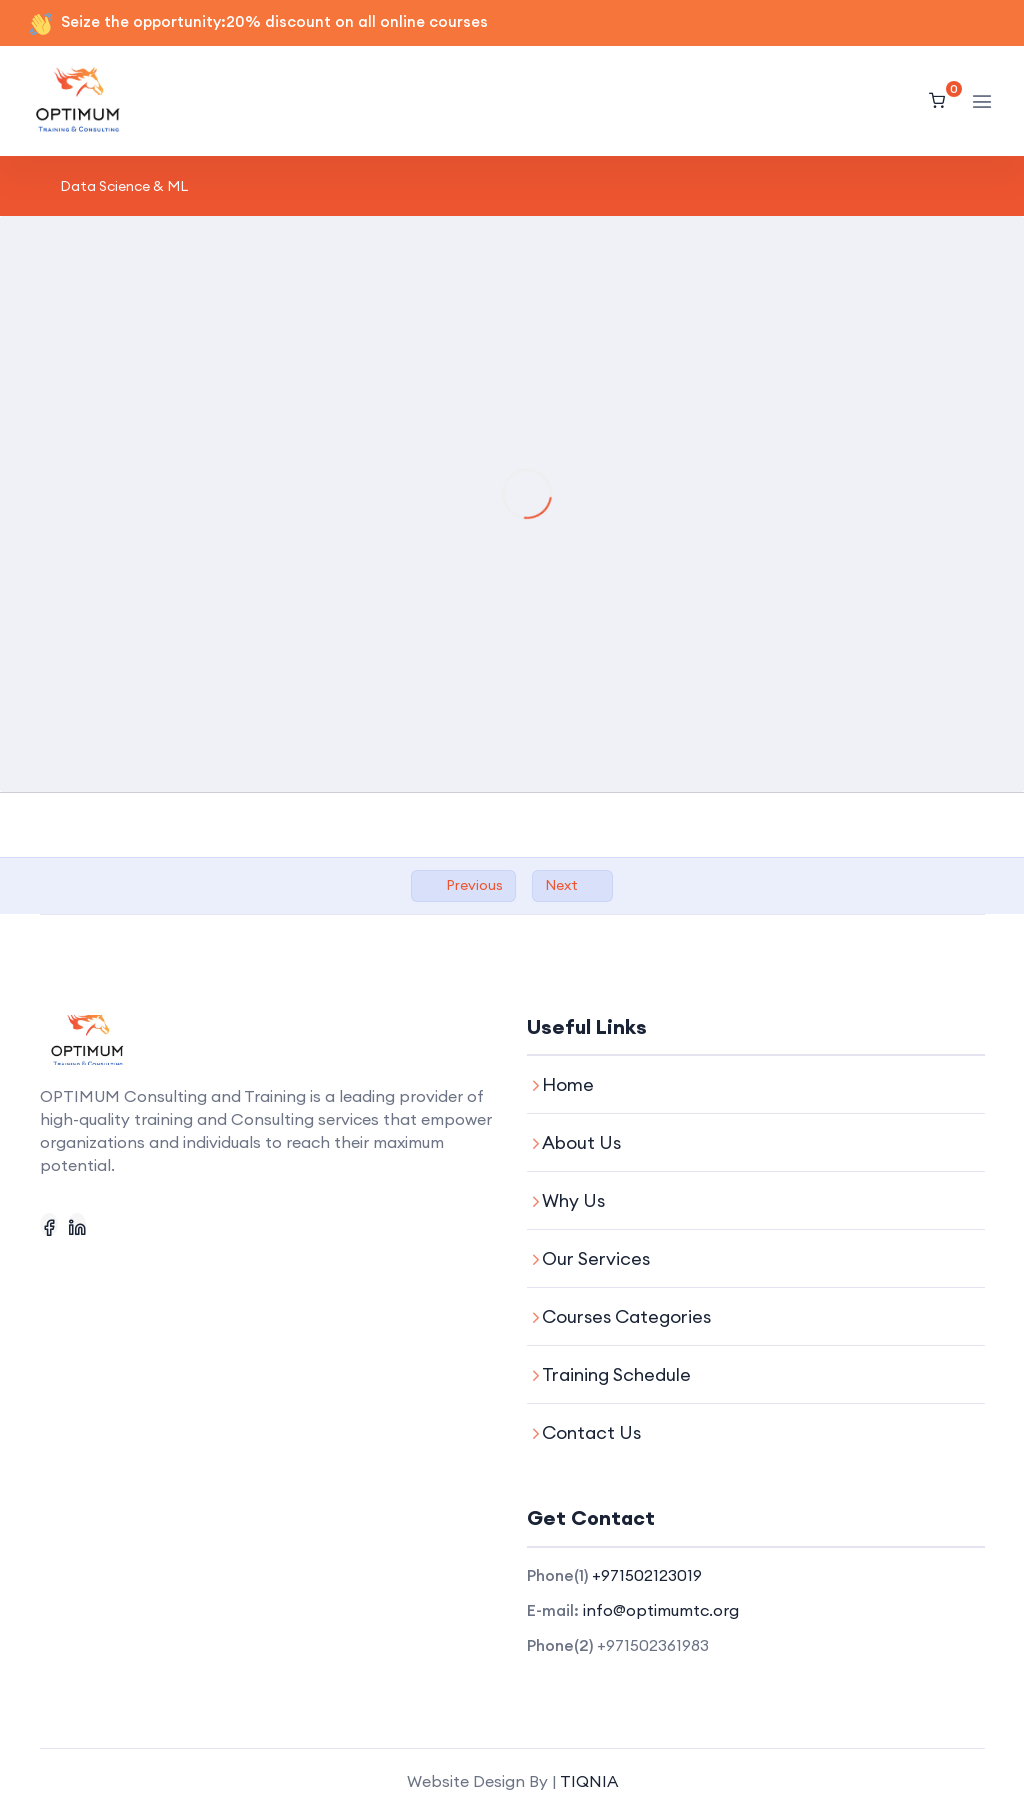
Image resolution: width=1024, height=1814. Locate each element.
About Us (581, 1142)
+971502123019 (647, 1575)
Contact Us (591, 1432)
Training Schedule (616, 1374)
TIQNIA (589, 1781)
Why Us (573, 1200)
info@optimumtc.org (661, 1610)
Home (568, 1084)
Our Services (596, 1258)
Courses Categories (626, 1316)
